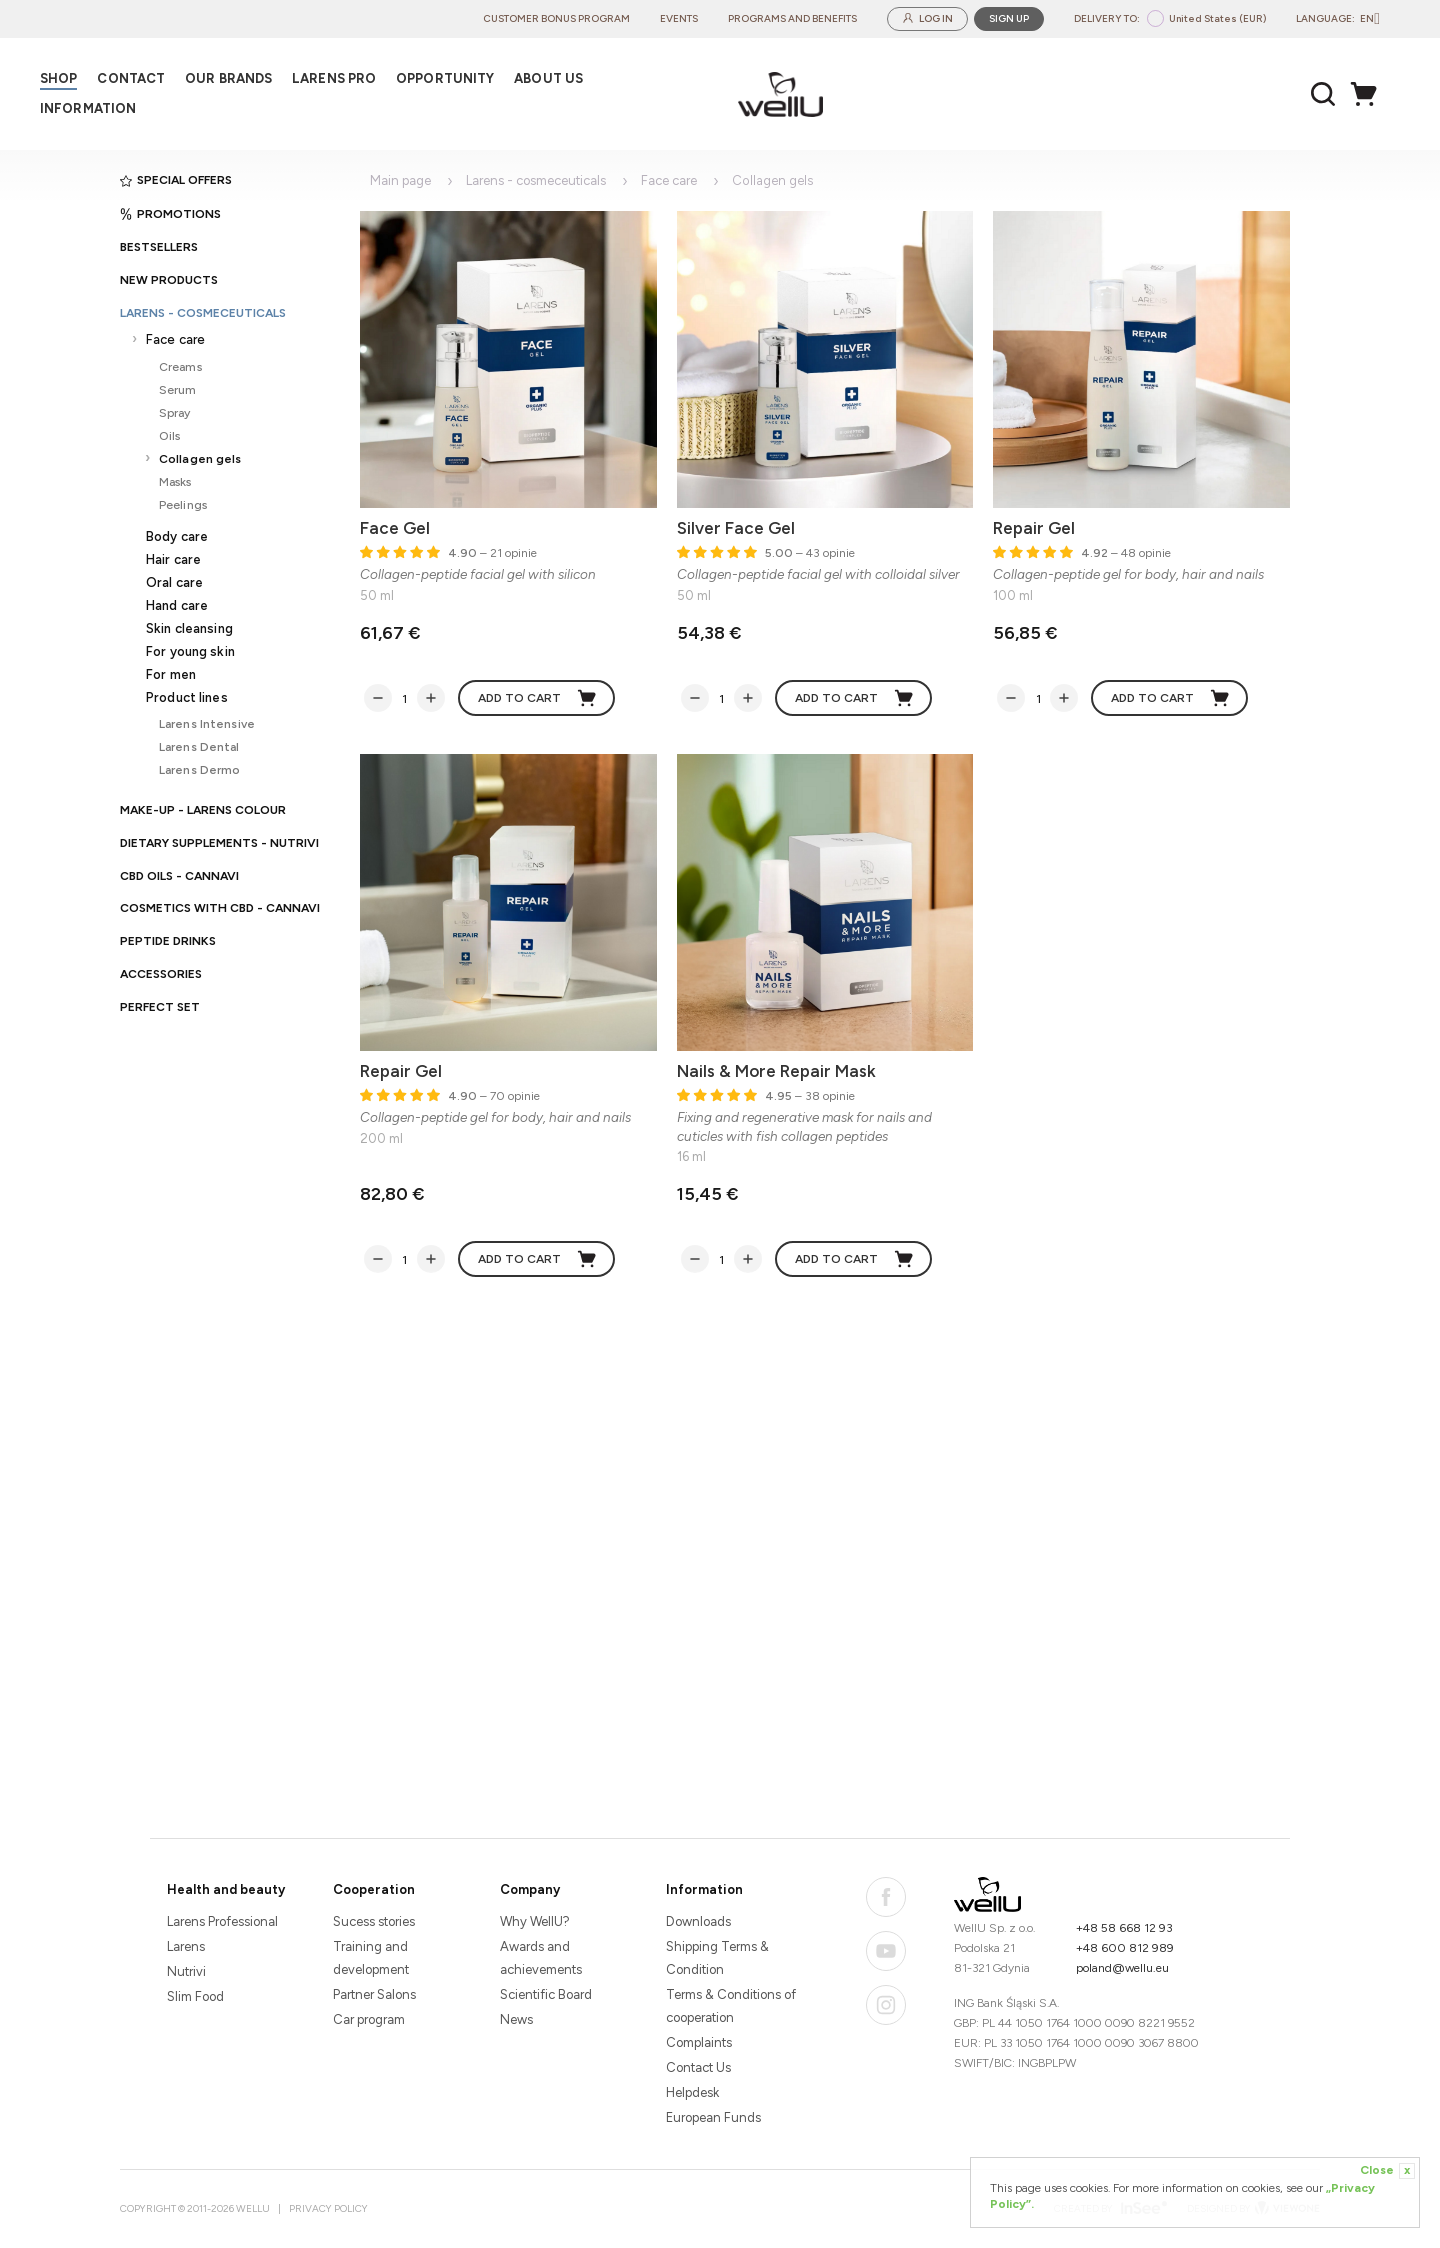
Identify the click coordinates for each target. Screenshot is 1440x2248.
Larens (186, 1946)
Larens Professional (222, 1921)
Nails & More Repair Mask (776, 1071)
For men (171, 674)
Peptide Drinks (168, 941)
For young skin (190, 651)
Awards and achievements (541, 1958)
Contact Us (698, 2067)
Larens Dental (199, 746)
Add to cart (538, 698)
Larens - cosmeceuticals (203, 313)
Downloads (698, 1921)
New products (169, 280)
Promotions (170, 214)
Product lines (187, 697)
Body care (177, 536)
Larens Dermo (199, 769)
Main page (400, 180)
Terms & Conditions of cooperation (731, 2006)
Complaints (699, 2042)
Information (704, 1889)
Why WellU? (535, 1921)
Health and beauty (226, 1889)
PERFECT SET (160, 1007)
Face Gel (395, 528)
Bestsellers (159, 247)
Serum (178, 389)
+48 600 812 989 (1125, 1948)
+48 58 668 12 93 (1124, 1928)
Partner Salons (374, 1994)
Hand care (177, 605)
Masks (175, 481)
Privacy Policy (328, 2208)
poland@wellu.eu (1122, 1968)
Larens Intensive (207, 723)
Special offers (176, 180)
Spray (175, 412)
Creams (180, 366)
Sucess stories (374, 1921)
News (516, 2019)
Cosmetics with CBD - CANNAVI (220, 908)
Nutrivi (186, 1971)
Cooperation (374, 1889)
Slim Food (195, 1996)
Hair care (173, 559)
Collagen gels (200, 458)
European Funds (713, 2117)
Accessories (161, 974)
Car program (369, 2019)
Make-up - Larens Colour (203, 810)
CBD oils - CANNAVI (179, 876)
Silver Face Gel (736, 528)
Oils (169, 435)
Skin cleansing (189, 628)
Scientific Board (546, 1994)
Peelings (183, 504)
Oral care (174, 582)
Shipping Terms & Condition (717, 1958)
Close (1387, 2171)
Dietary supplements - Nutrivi (219, 843)
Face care (175, 339)
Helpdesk (692, 2092)
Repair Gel (1034, 528)
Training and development (371, 1958)
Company (530, 1889)
